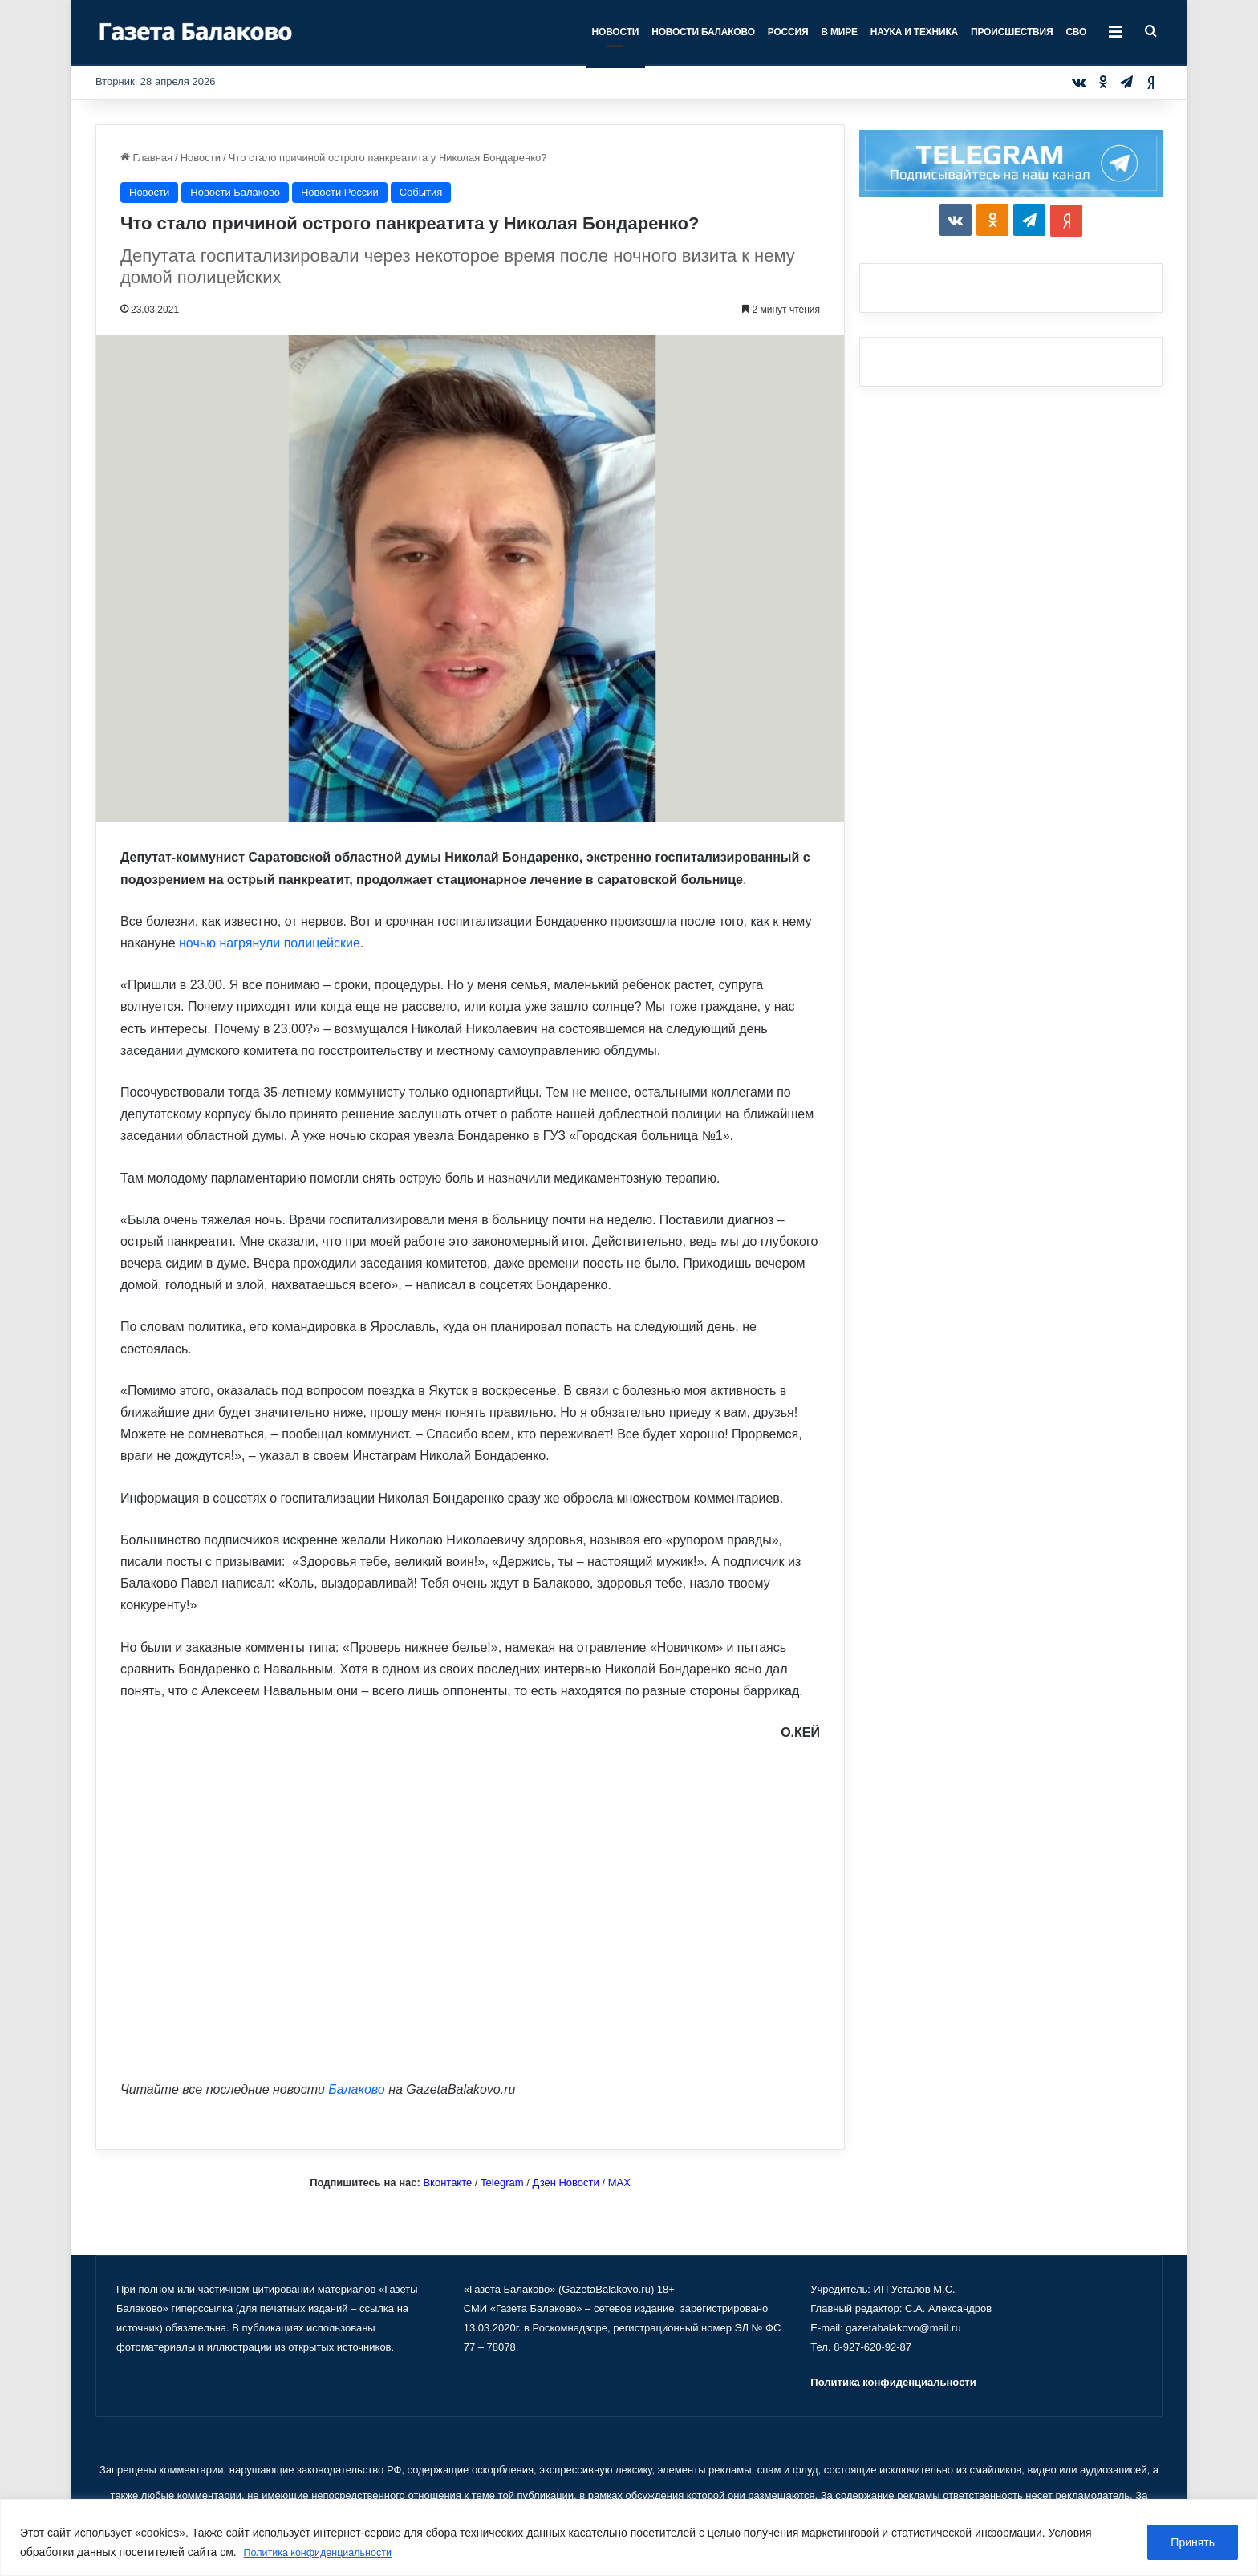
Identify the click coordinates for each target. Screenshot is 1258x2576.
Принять (1193, 2543)
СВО (1075, 32)
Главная (146, 158)
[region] (629, 2538)
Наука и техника (914, 32)
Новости (615, 32)
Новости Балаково (703, 32)
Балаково (356, 2089)
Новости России (340, 192)
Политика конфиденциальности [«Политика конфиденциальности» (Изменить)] (893, 2382)
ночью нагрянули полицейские (269, 943)
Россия (788, 32)
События (421, 192)
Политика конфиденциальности (327, 2552)
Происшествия (1012, 32)
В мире (839, 32)
